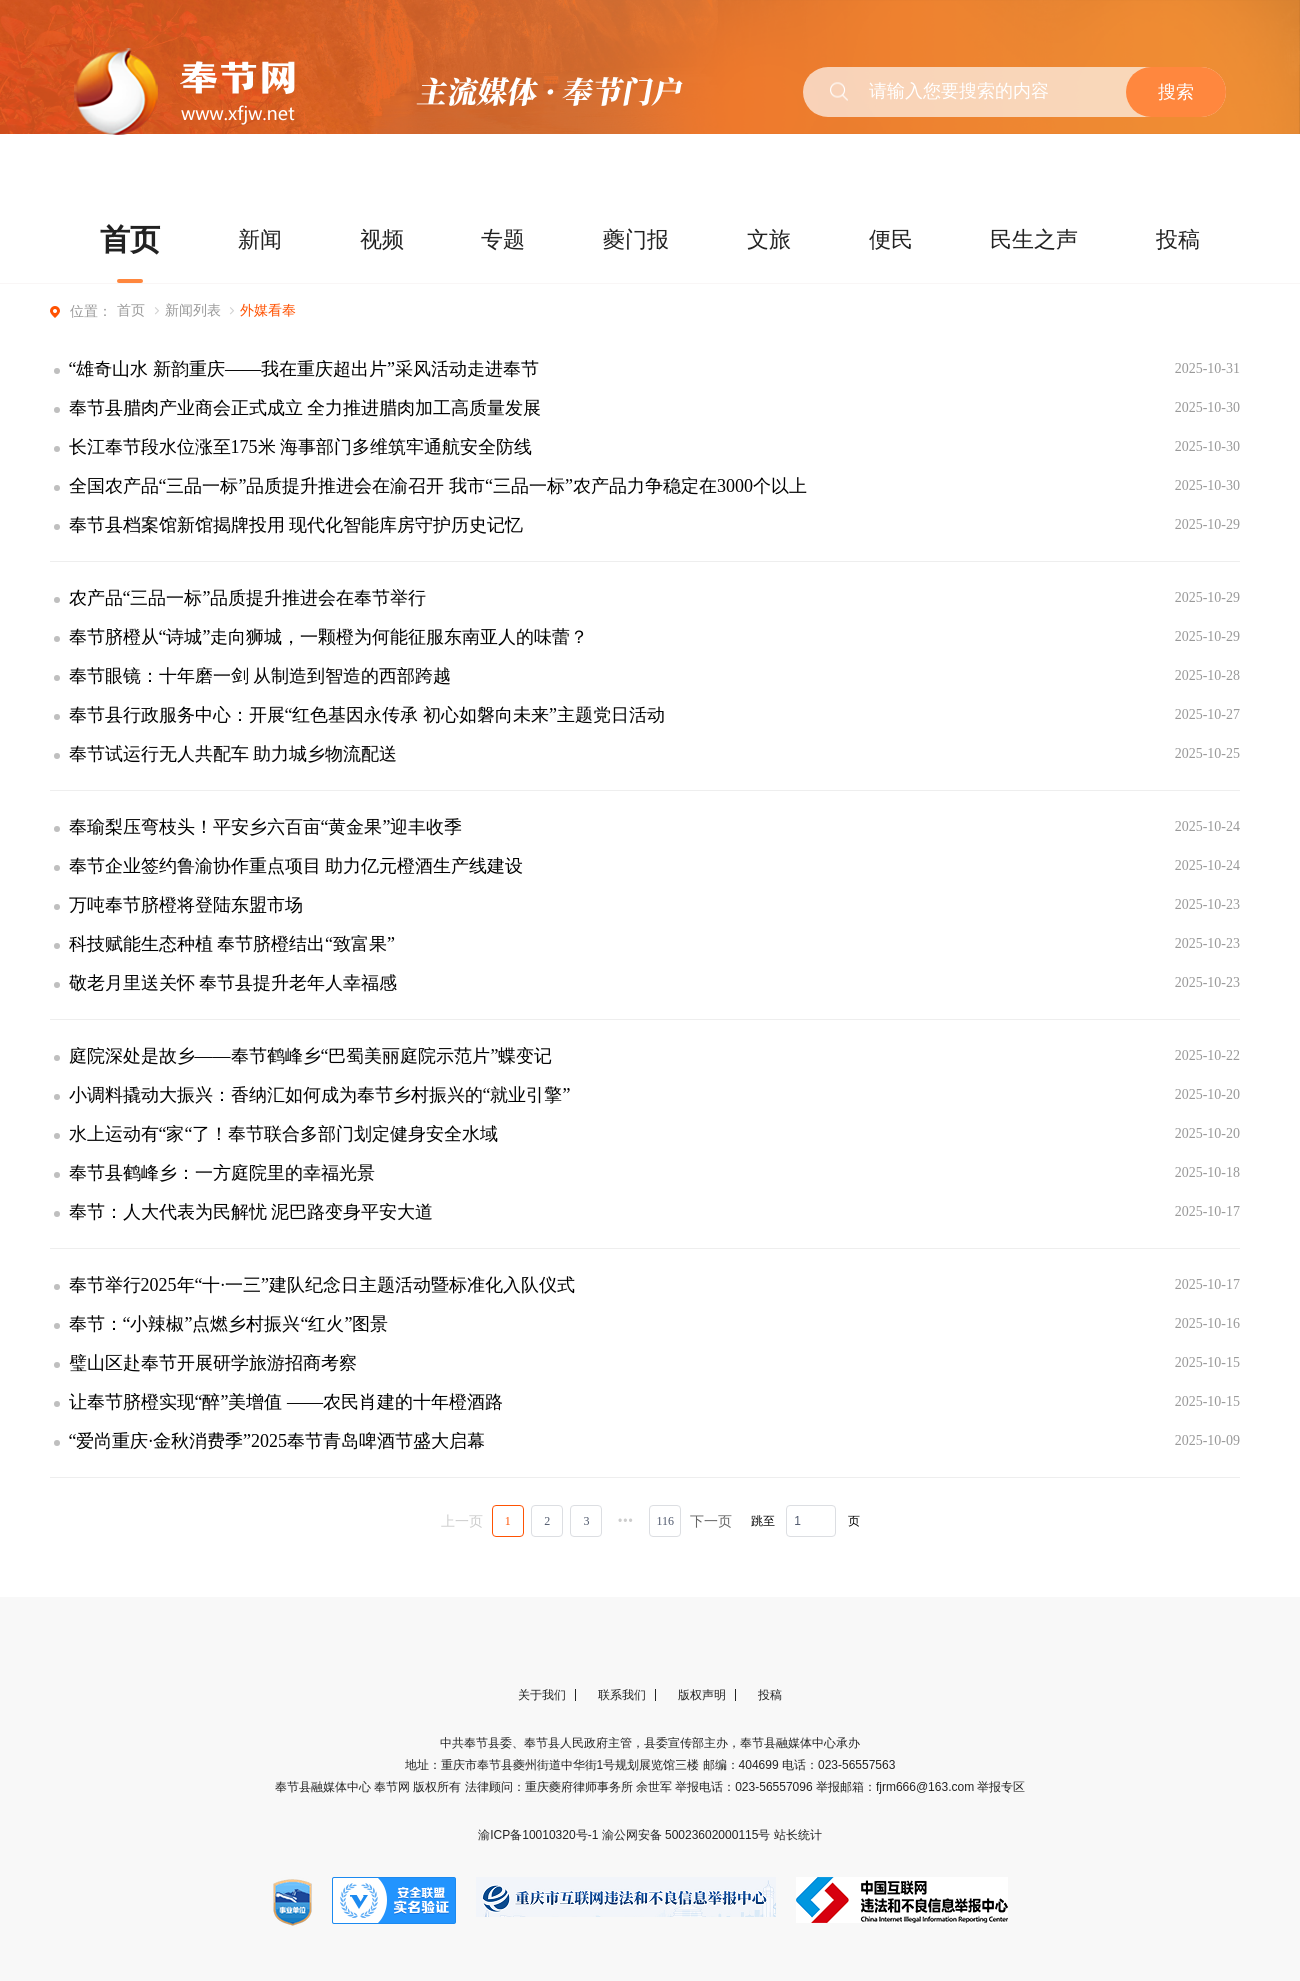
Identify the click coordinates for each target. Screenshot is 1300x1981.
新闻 (260, 239)
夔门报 (636, 239)
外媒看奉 (268, 310)
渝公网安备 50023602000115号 (688, 1835)
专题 (503, 239)
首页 (130, 239)
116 (665, 1521)
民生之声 (1034, 239)
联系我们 (622, 1695)
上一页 (462, 1521)
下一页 (711, 1521)
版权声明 (702, 1695)
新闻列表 (193, 310)
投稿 (1178, 239)
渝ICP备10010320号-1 (539, 1835)
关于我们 (542, 1695)
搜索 (1176, 92)
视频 (382, 239)
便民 (891, 239)
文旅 (769, 239)
